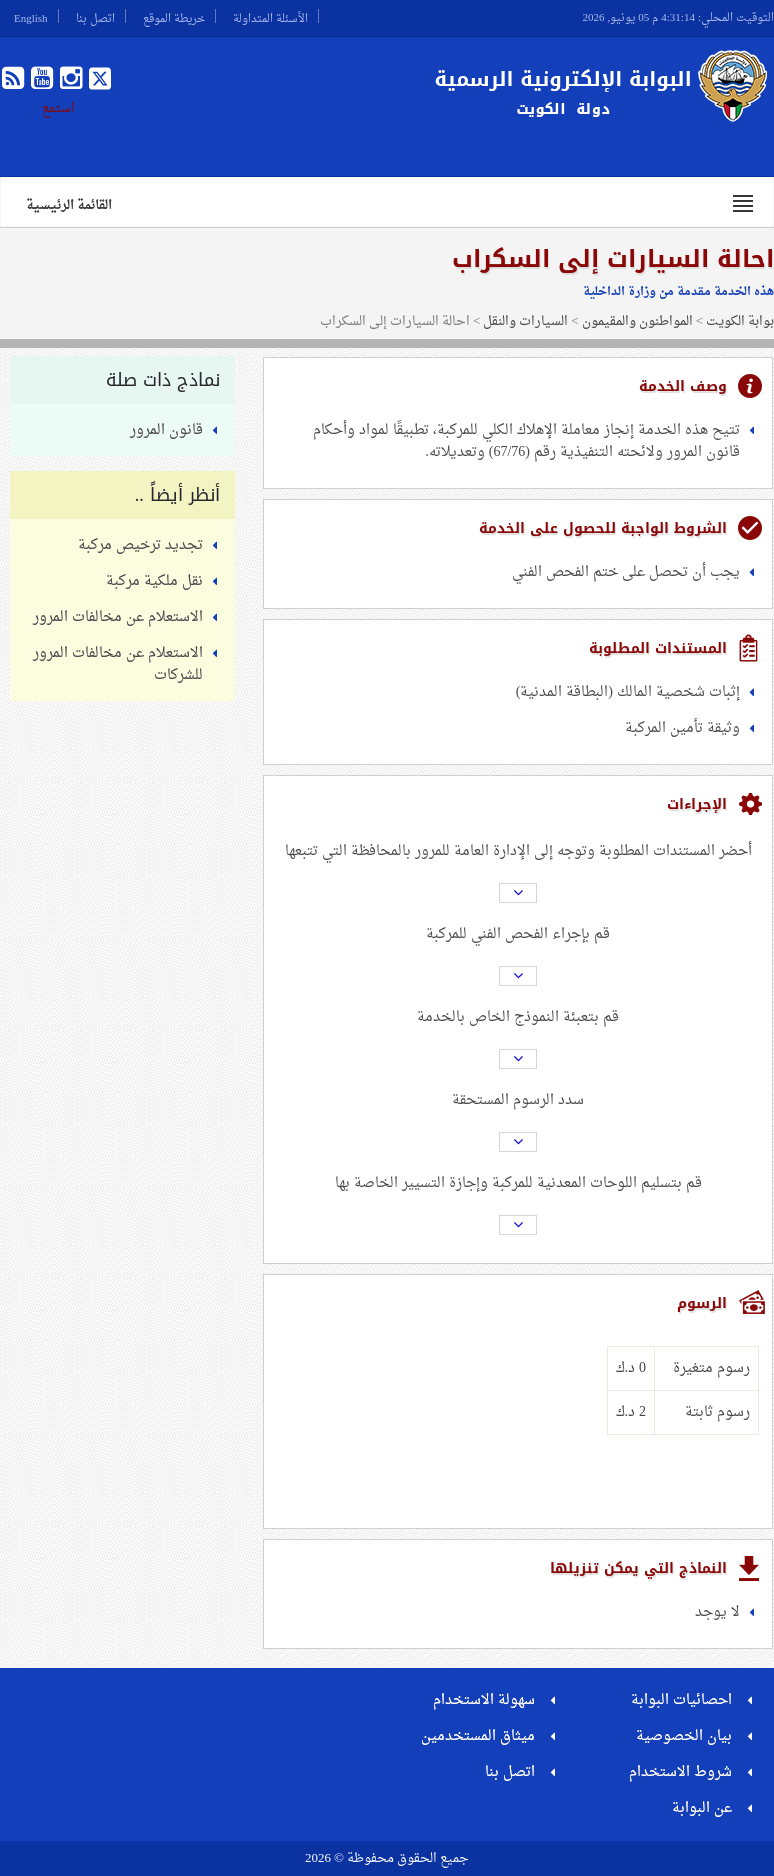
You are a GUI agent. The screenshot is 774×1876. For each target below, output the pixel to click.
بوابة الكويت (740, 321)
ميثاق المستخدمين (478, 1736)
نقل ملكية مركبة (154, 581)
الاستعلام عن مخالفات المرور (118, 617)
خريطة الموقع (174, 16)
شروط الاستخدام (680, 1772)
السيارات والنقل (525, 321)
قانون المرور (166, 430)
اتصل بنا (95, 16)
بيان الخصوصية (684, 1736)
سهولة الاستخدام (484, 1700)
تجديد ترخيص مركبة (140, 545)
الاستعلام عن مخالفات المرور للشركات (118, 664)
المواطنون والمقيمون (637, 321)
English (31, 16)
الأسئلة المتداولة (270, 16)
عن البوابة (702, 1808)
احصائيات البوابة (681, 1700)
